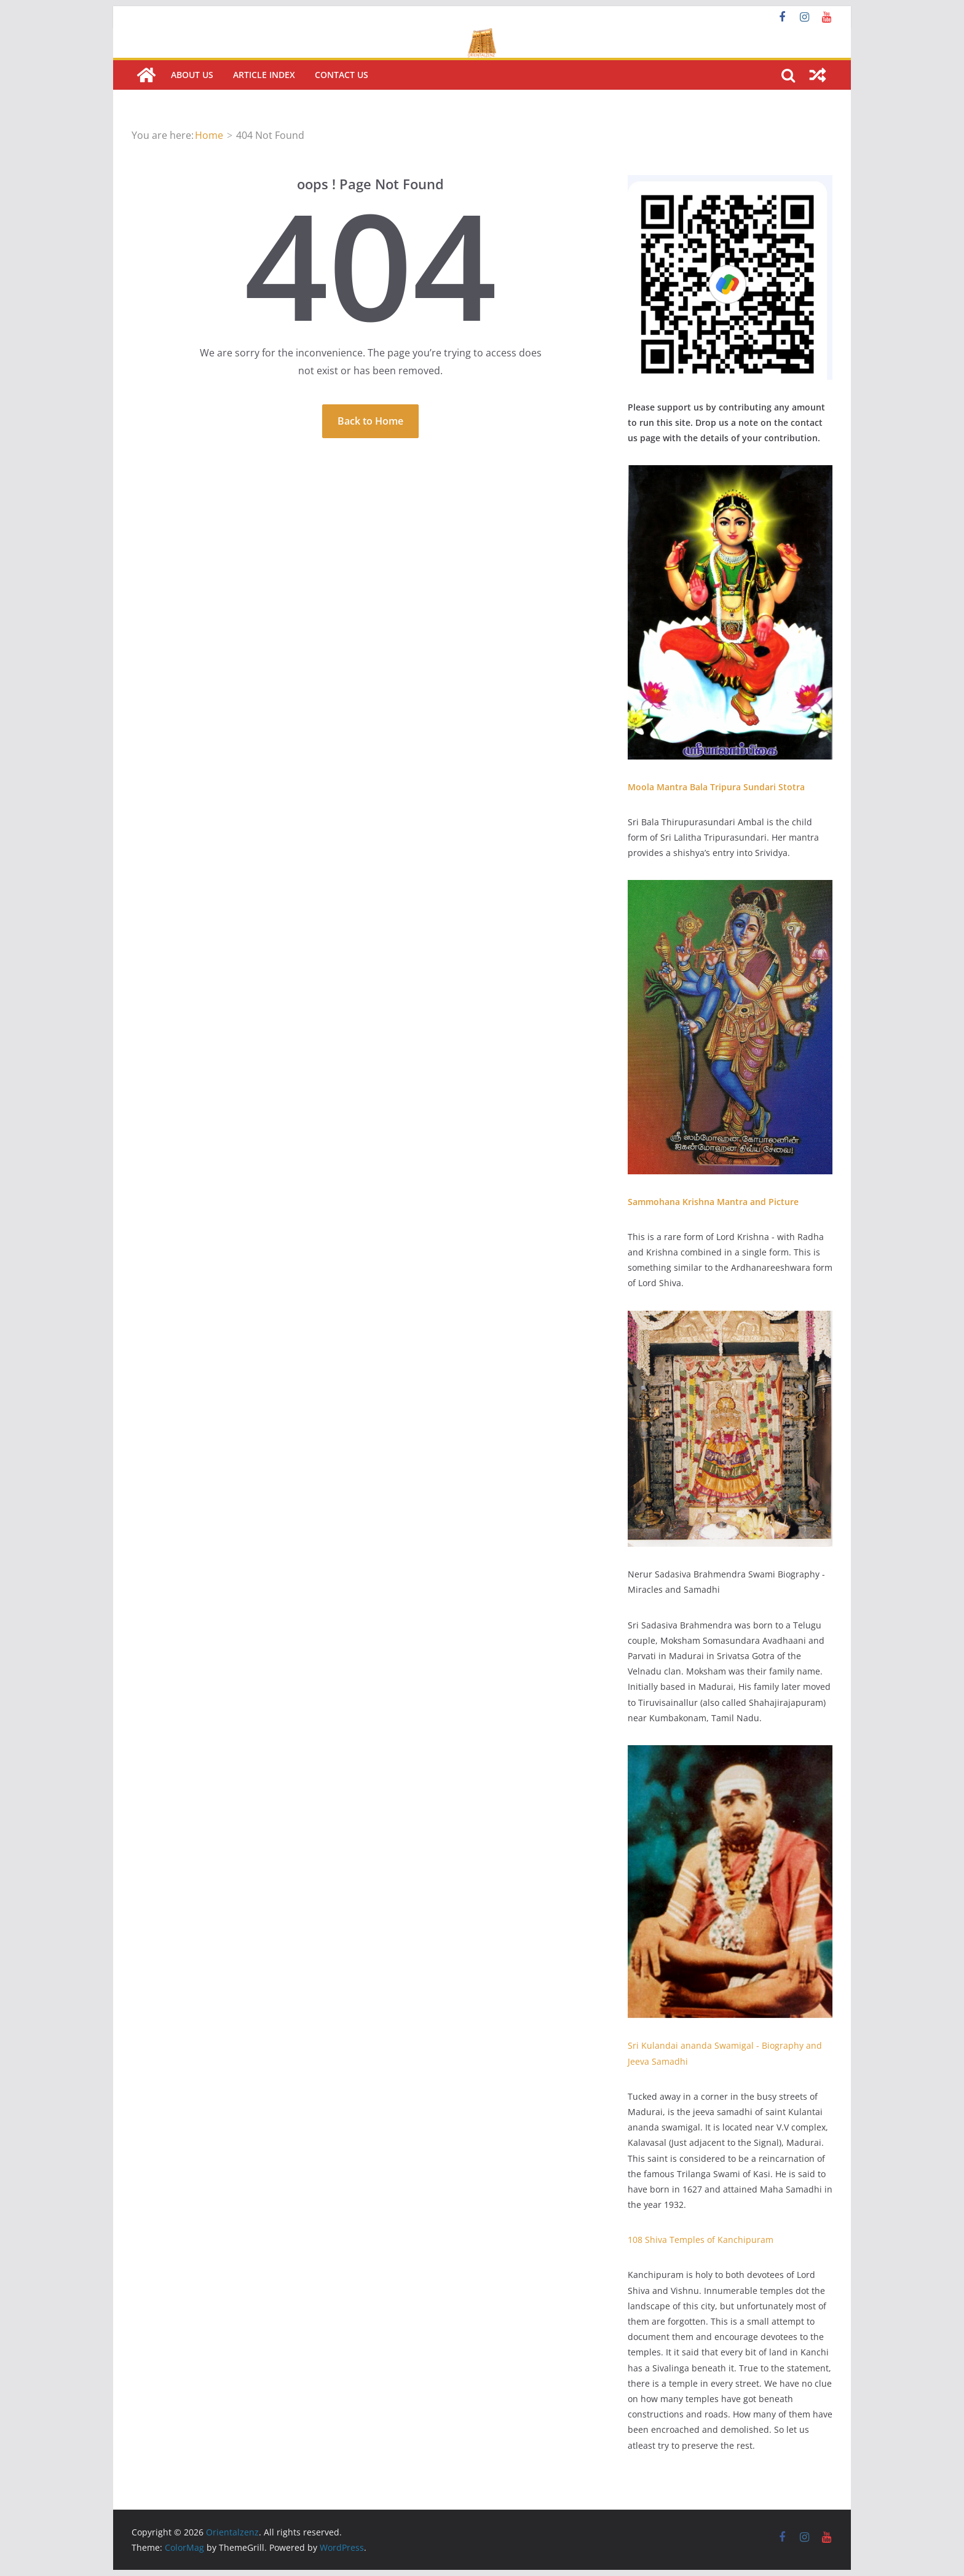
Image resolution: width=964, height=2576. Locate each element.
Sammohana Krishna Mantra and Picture (713, 1202)
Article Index (264, 74)
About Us (192, 74)
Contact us (341, 74)
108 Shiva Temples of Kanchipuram (700, 2239)
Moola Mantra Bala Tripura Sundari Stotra (716, 787)
